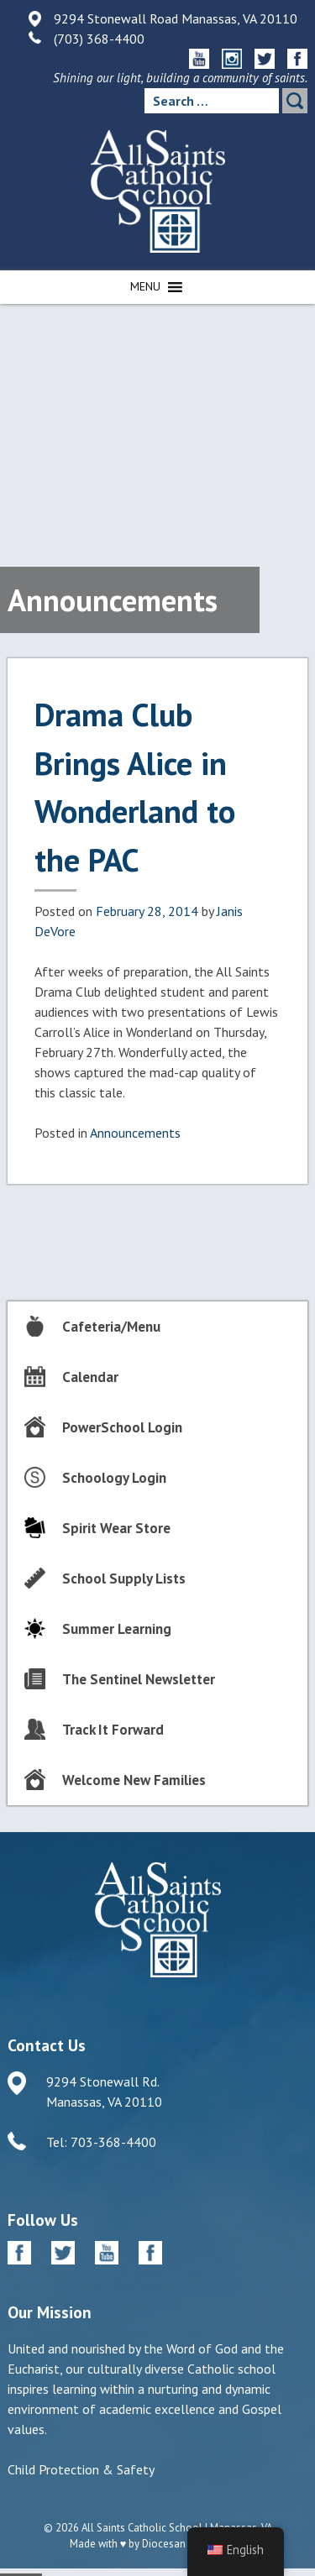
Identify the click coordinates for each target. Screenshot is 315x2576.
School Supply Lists (124, 1578)
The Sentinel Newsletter (138, 1679)
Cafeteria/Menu (111, 1326)
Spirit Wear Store (116, 1528)
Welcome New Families (134, 1780)
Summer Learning (116, 1629)
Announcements (135, 1132)
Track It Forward (113, 1729)
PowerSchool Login (122, 1427)
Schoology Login (114, 1478)
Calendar (90, 1377)
